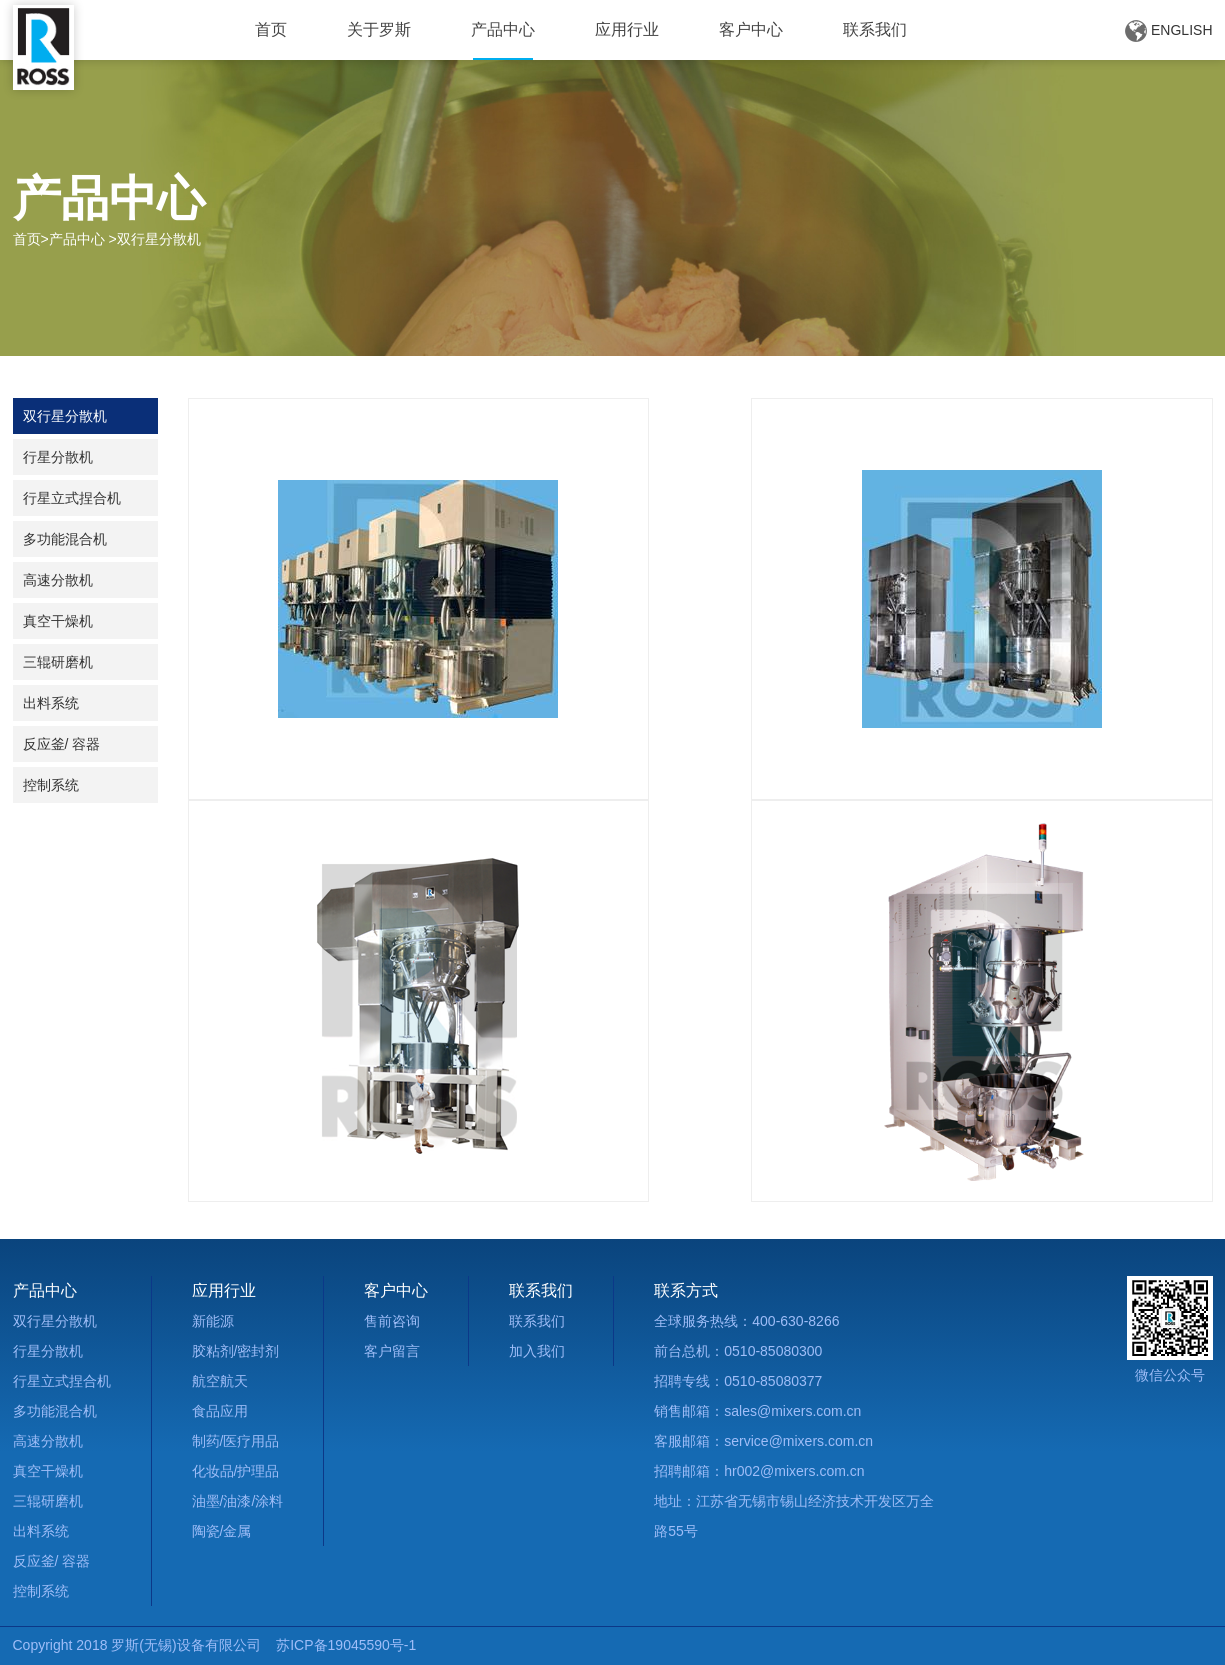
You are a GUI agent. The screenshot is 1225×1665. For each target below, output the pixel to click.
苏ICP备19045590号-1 (346, 1645)
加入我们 (537, 1351)
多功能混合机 (65, 539)
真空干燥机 (58, 621)
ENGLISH (1168, 31)
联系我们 (875, 29)
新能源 (213, 1321)
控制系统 (51, 785)
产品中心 (503, 29)
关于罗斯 (379, 29)
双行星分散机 (65, 416)
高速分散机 (58, 580)
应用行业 (627, 29)
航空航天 (220, 1381)
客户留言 (392, 1351)
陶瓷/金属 (222, 1531)
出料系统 (51, 703)
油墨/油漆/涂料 (238, 1501)
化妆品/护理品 (236, 1471)
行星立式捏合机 (72, 498)
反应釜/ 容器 (62, 744)
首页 (271, 29)
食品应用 (220, 1411)
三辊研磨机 (58, 662)
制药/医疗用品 (236, 1441)
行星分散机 (58, 457)
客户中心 (751, 29)
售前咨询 (392, 1321)
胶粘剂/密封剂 (236, 1351)
